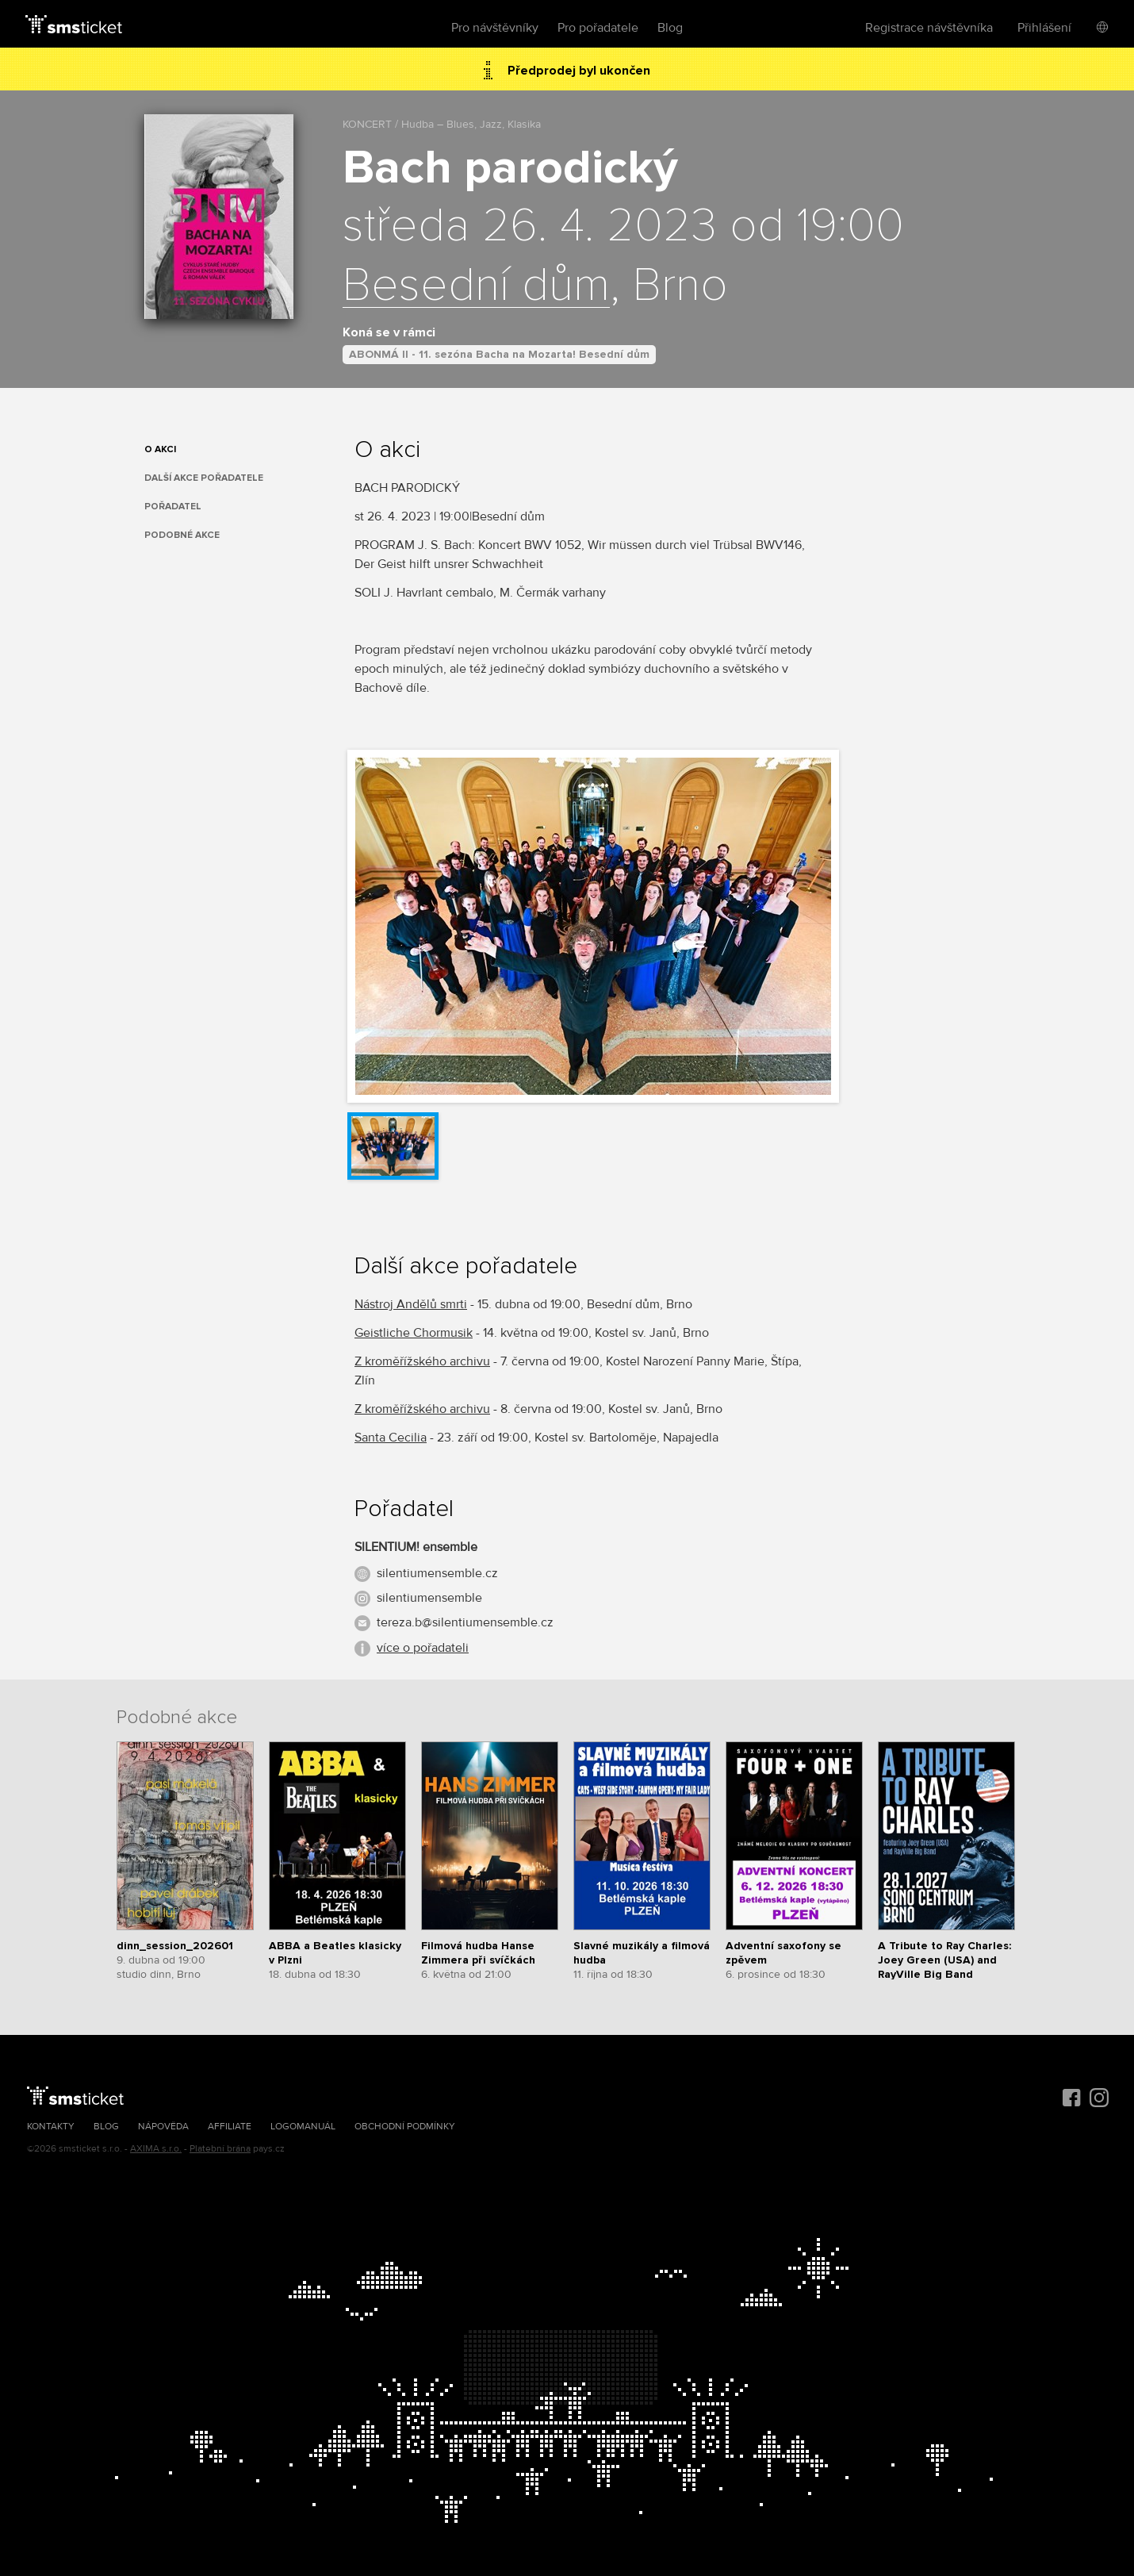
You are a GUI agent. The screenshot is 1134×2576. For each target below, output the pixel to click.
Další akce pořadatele (203, 478)
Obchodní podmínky (404, 2127)
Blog (670, 28)
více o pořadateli (423, 1648)
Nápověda (163, 2127)
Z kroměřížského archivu (422, 1361)
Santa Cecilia (390, 1437)
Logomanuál (302, 2127)
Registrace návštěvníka (929, 28)
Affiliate (229, 2127)
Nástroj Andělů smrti (410, 1304)
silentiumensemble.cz (437, 1573)
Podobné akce (182, 535)
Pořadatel (172, 507)
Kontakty (51, 2127)
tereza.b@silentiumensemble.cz (465, 1622)
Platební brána (220, 2149)
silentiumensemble (429, 1598)
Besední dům (476, 286)
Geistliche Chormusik (413, 1333)
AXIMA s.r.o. (156, 2149)
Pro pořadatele (597, 28)
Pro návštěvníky (494, 28)
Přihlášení (1044, 28)
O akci (160, 449)
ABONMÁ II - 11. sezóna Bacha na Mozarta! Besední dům (499, 354)
